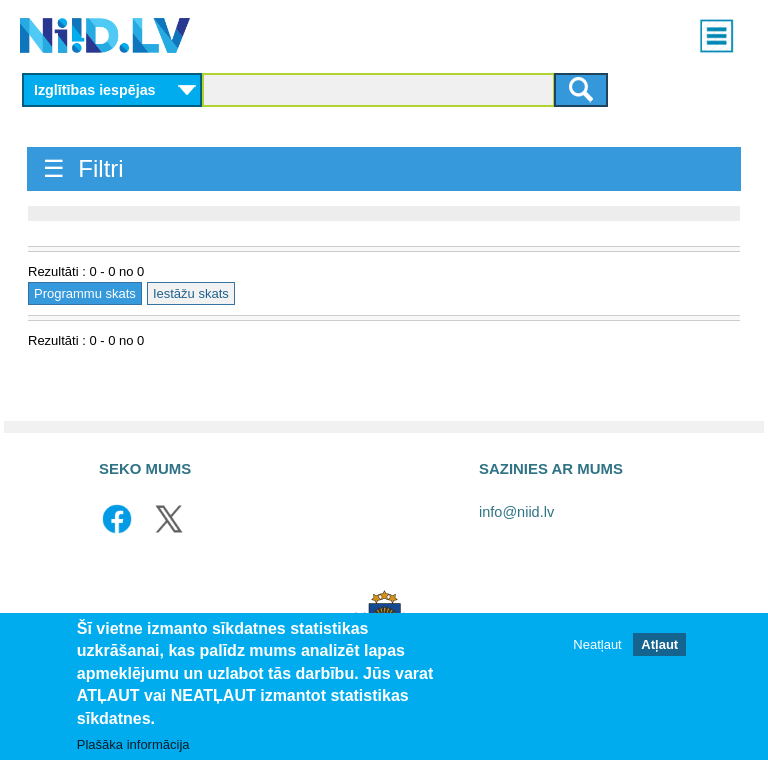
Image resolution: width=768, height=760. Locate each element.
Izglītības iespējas (95, 90)
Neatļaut (597, 644)
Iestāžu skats (191, 293)
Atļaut (659, 644)
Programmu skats (85, 293)
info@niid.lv (516, 512)
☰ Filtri (83, 168)
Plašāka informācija (133, 745)
